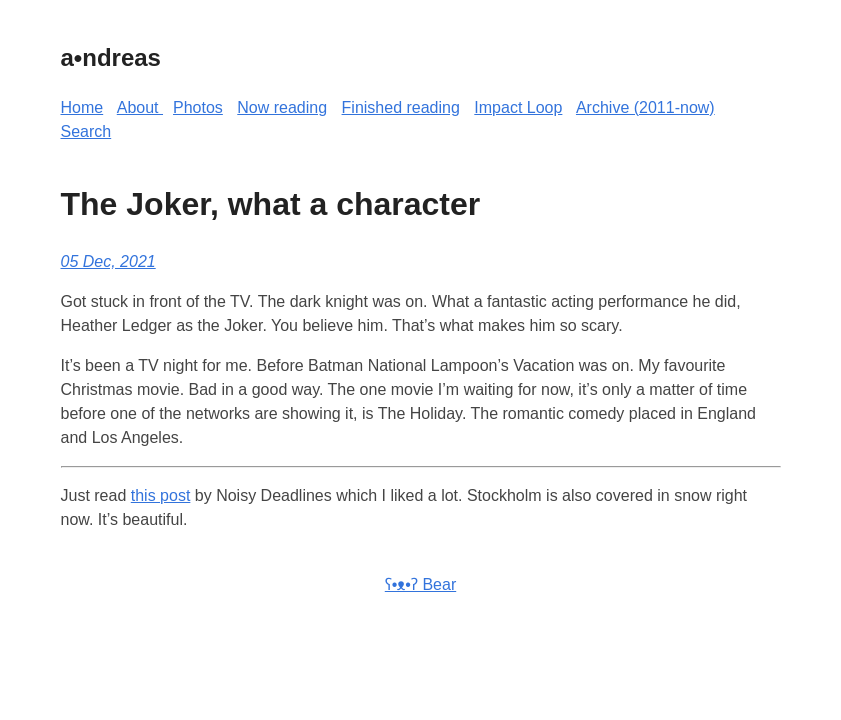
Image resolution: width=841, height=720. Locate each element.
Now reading (282, 107)
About (140, 107)
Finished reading (401, 107)
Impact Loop (518, 107)
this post (161, 495)
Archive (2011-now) (645, 107)
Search (86, 131)
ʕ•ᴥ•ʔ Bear (420, 584)
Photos (198, 107)
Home (82, 107)
